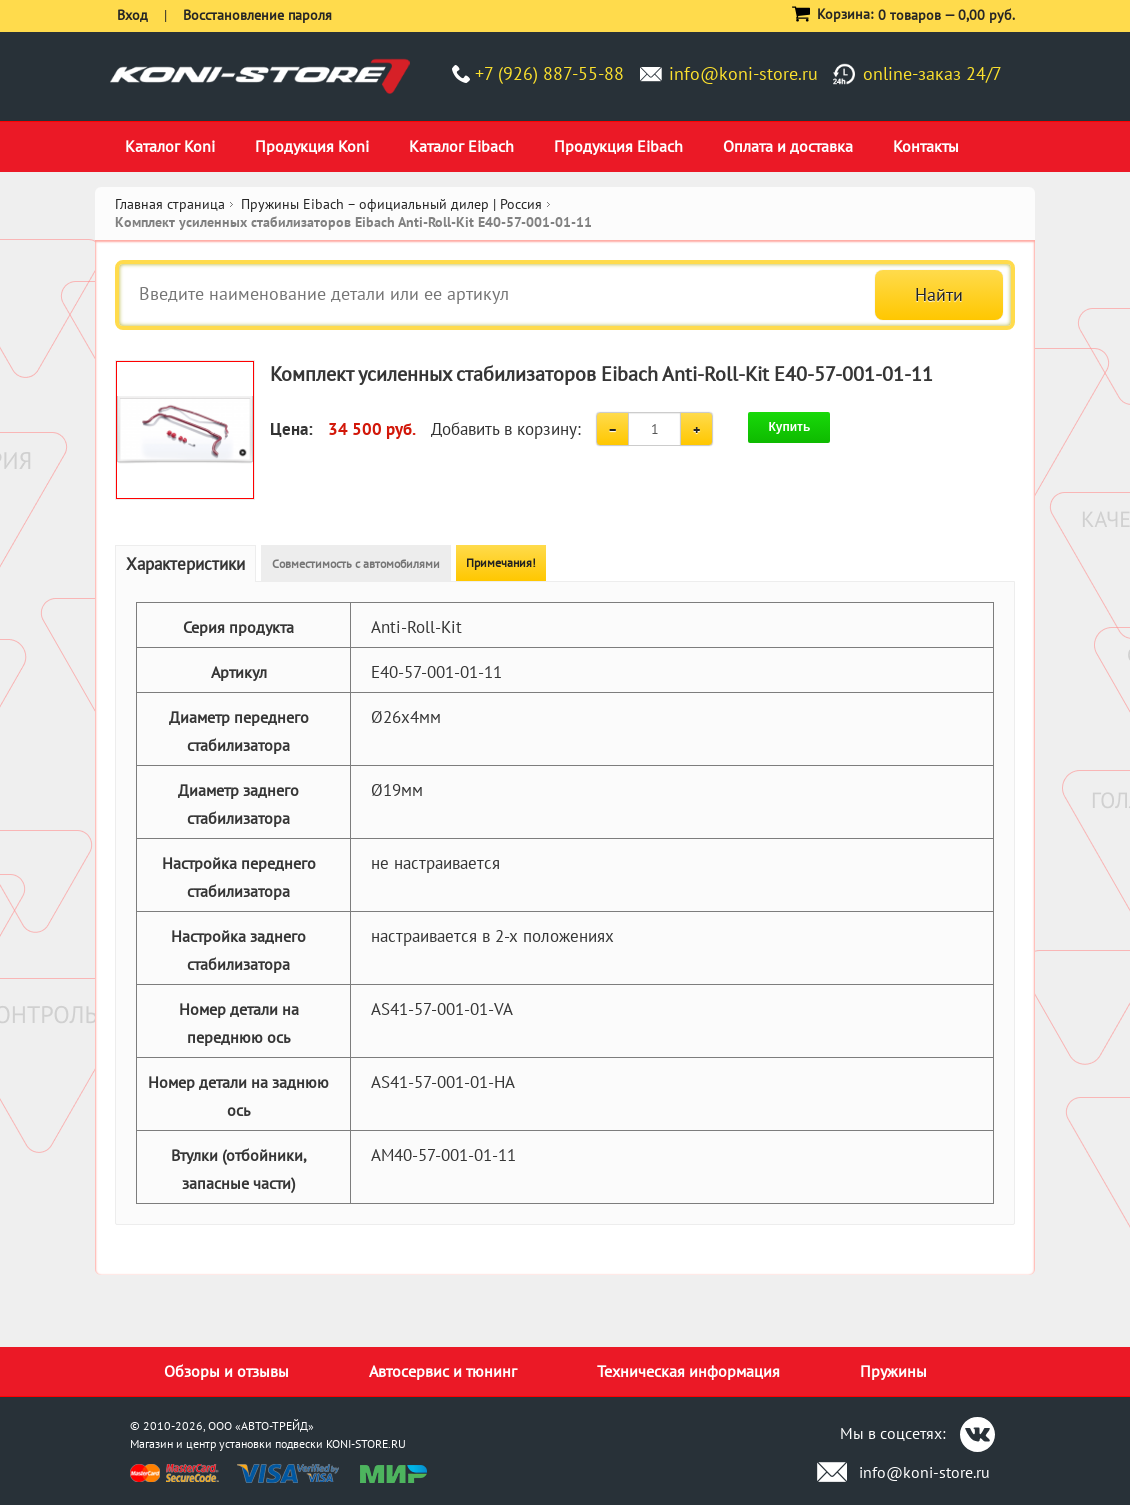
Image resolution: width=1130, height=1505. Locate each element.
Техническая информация (688, 1371)
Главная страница (170, 204)
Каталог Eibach (461, 146)
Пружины (893, 1371)
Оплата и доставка (788, 146)
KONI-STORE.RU (366, 1443)
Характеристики (185, 564)
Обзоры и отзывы (226, 1371)
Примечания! (501, 562)
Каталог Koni (170, 146)
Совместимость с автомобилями (356, 563)
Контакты (926, 146)
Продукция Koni (312, 146)
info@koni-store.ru (743, 73)
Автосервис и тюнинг (443, 1371)
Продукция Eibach (618, 146)
